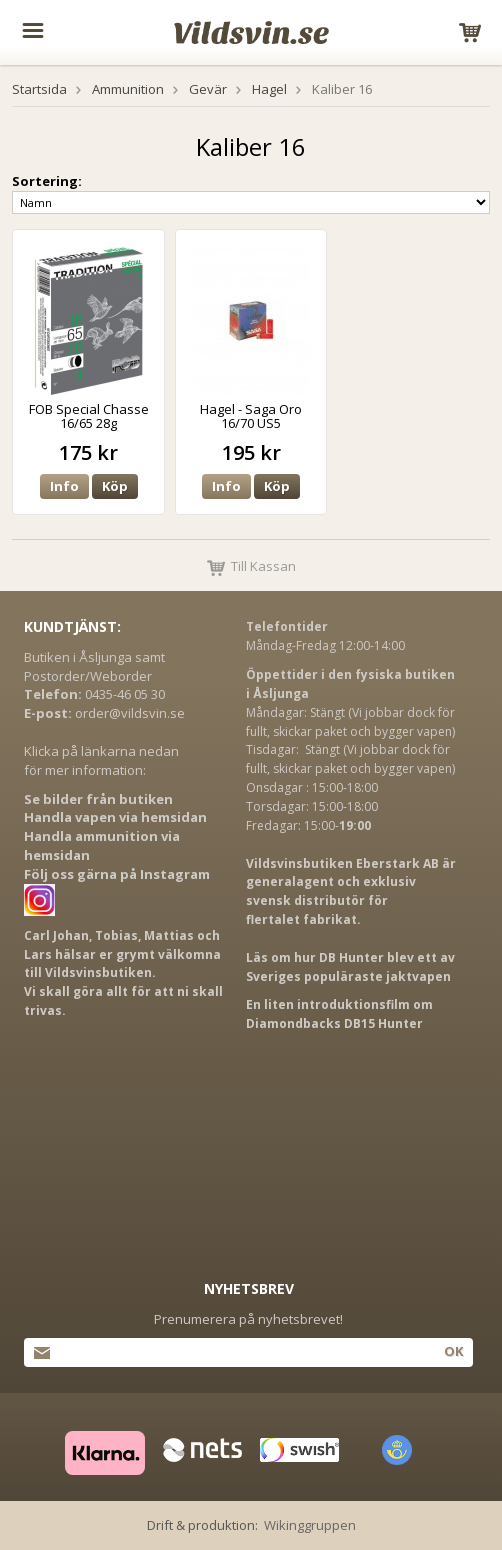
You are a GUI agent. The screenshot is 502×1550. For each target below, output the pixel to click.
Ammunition (128, 89)
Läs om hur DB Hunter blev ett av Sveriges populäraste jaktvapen (350, 967)
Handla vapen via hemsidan (115, 817)
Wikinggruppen (310, 1525)
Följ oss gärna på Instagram (117, 874)
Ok (453, 1351)
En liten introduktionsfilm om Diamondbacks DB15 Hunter (339, 1014)
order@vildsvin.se (130, 713)
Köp (115, 486)
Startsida (39, 89)
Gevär (208, 89)
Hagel (269, 89)
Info (64, 486)
